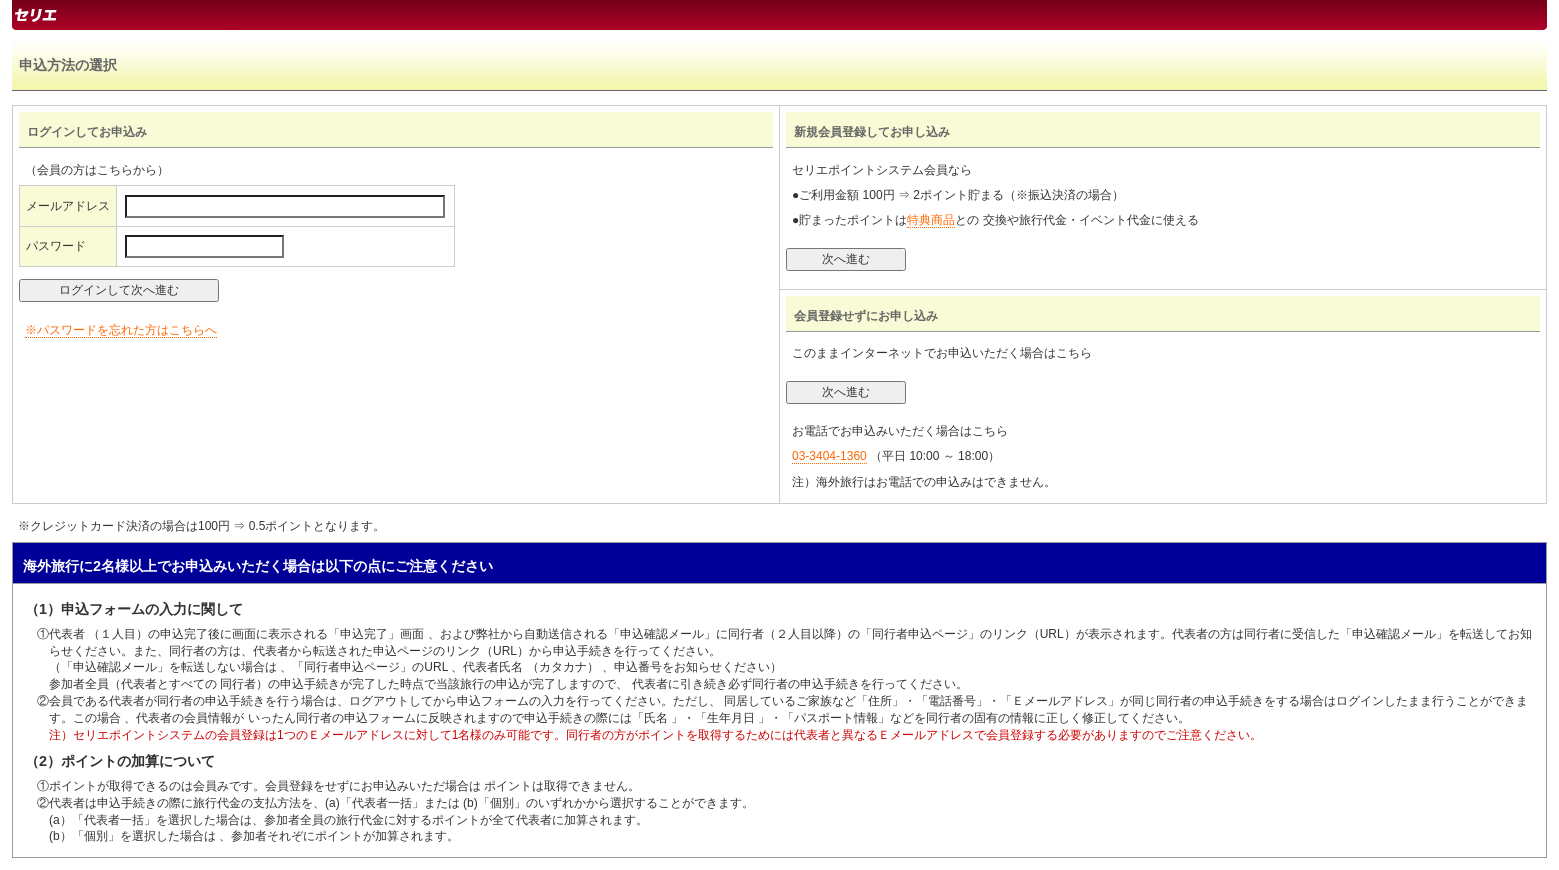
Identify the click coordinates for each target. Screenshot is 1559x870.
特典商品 (931, 220)
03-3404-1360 (829, 456)
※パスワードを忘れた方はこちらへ (121, 330)
